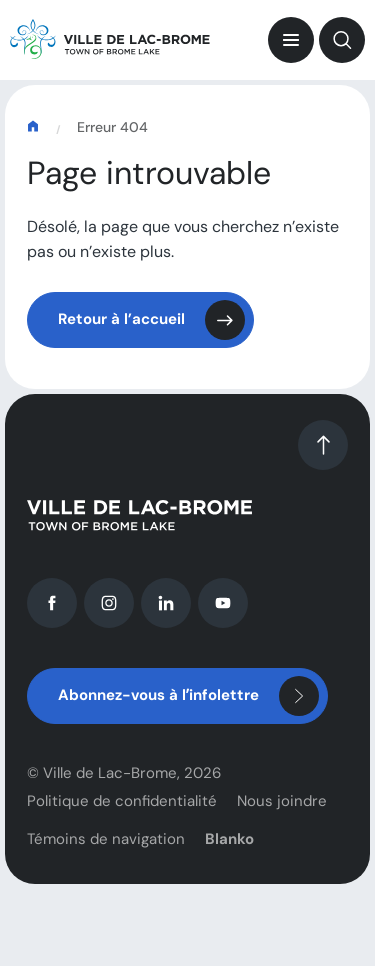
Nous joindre (282, 808)
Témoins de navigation (106, 846)
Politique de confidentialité (122, 808)
